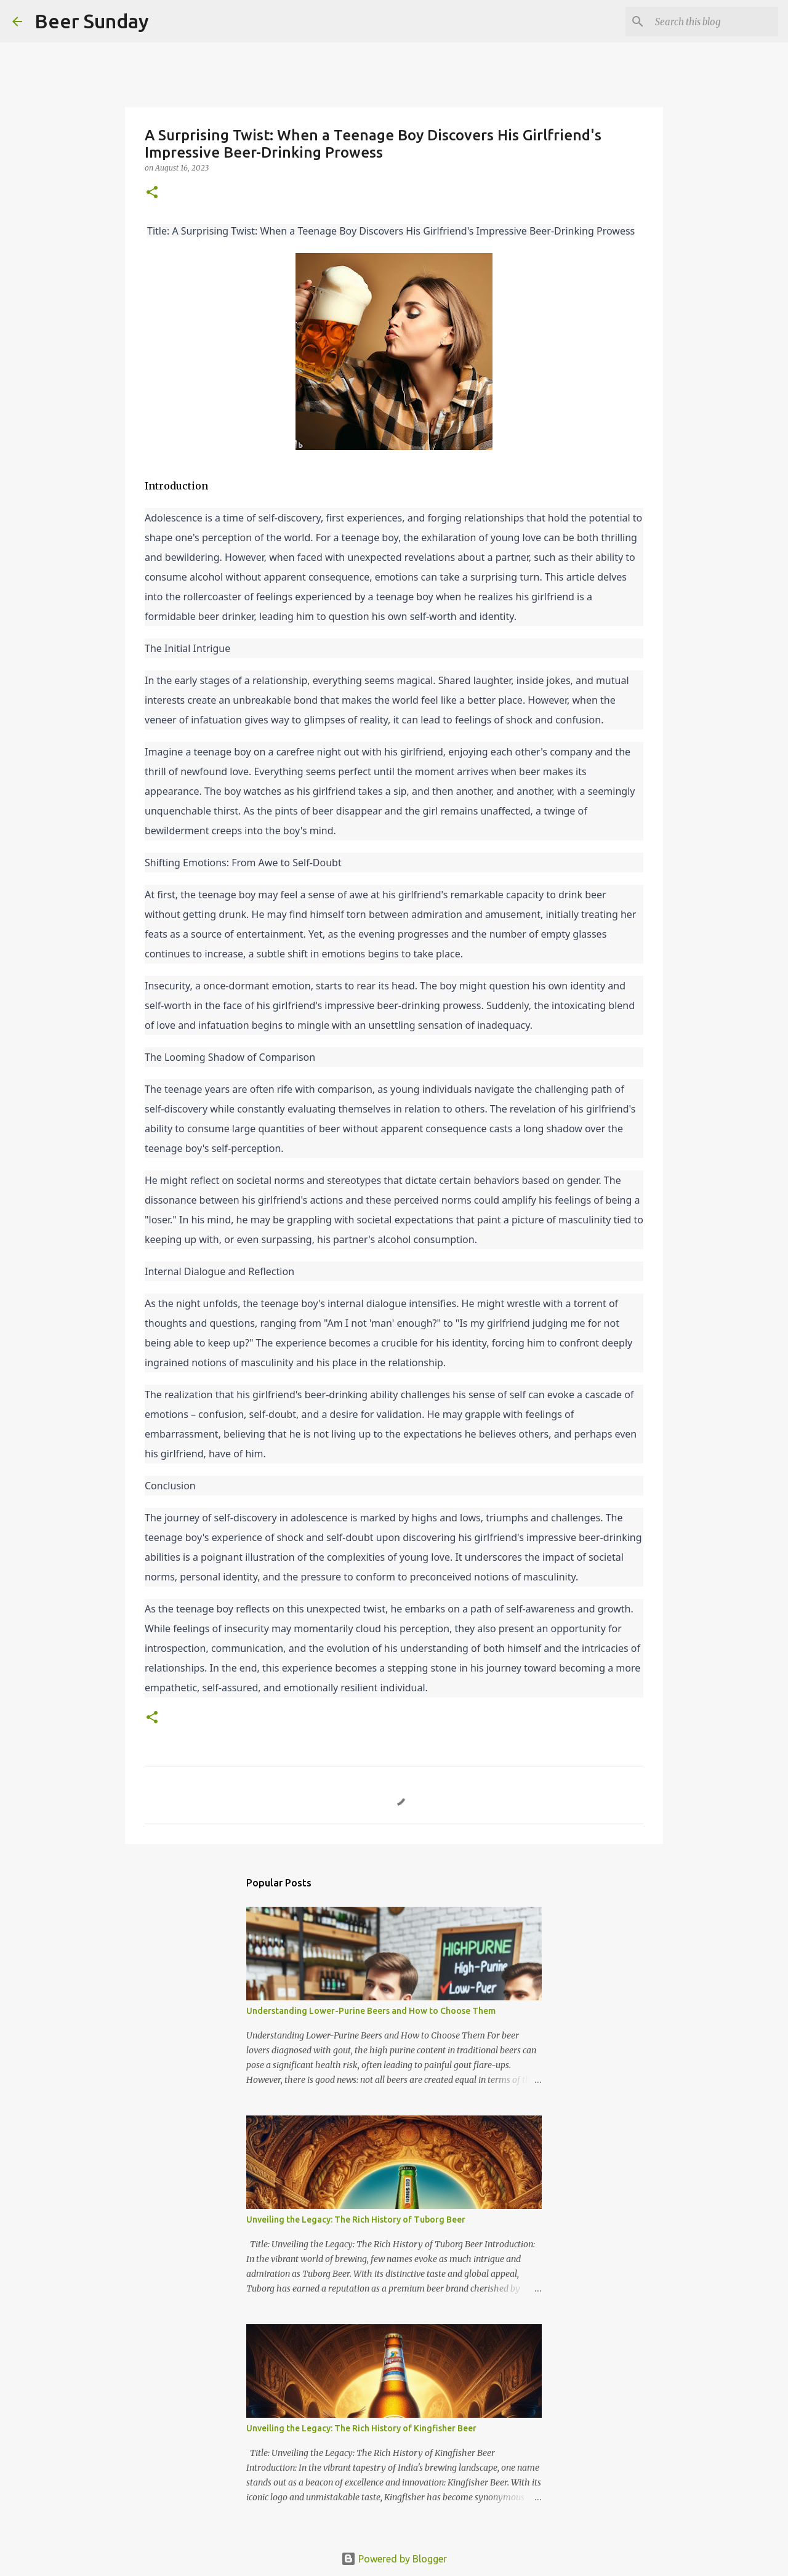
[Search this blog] (713, 21)
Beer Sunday (91, 21)
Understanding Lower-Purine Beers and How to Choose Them (371, 2011)
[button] (152, 193)
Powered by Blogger (394, 2558)
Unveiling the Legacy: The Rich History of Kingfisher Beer (361, 2428)
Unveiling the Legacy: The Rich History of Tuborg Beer (355, 2219)
